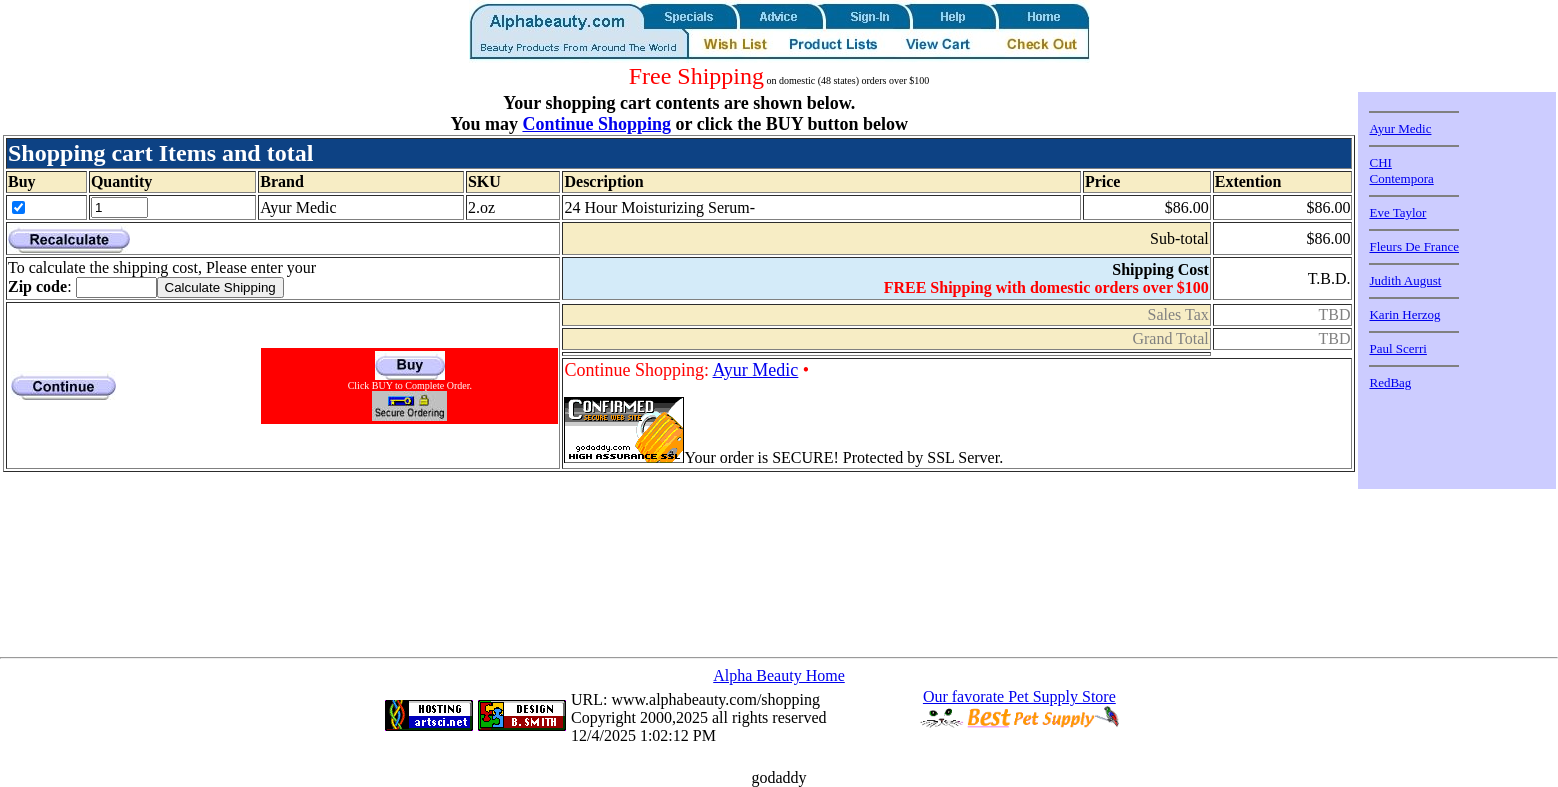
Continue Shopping (596, 124)
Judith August (1405, 280)
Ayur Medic (756, 370)
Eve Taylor (1397, 212)
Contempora (1401, 178)
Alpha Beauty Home (779, 675)
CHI (1380, 162)
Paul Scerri (1397, 348)
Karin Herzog (1404, 314)
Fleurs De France (1414, 246)
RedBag (1390, 382)
